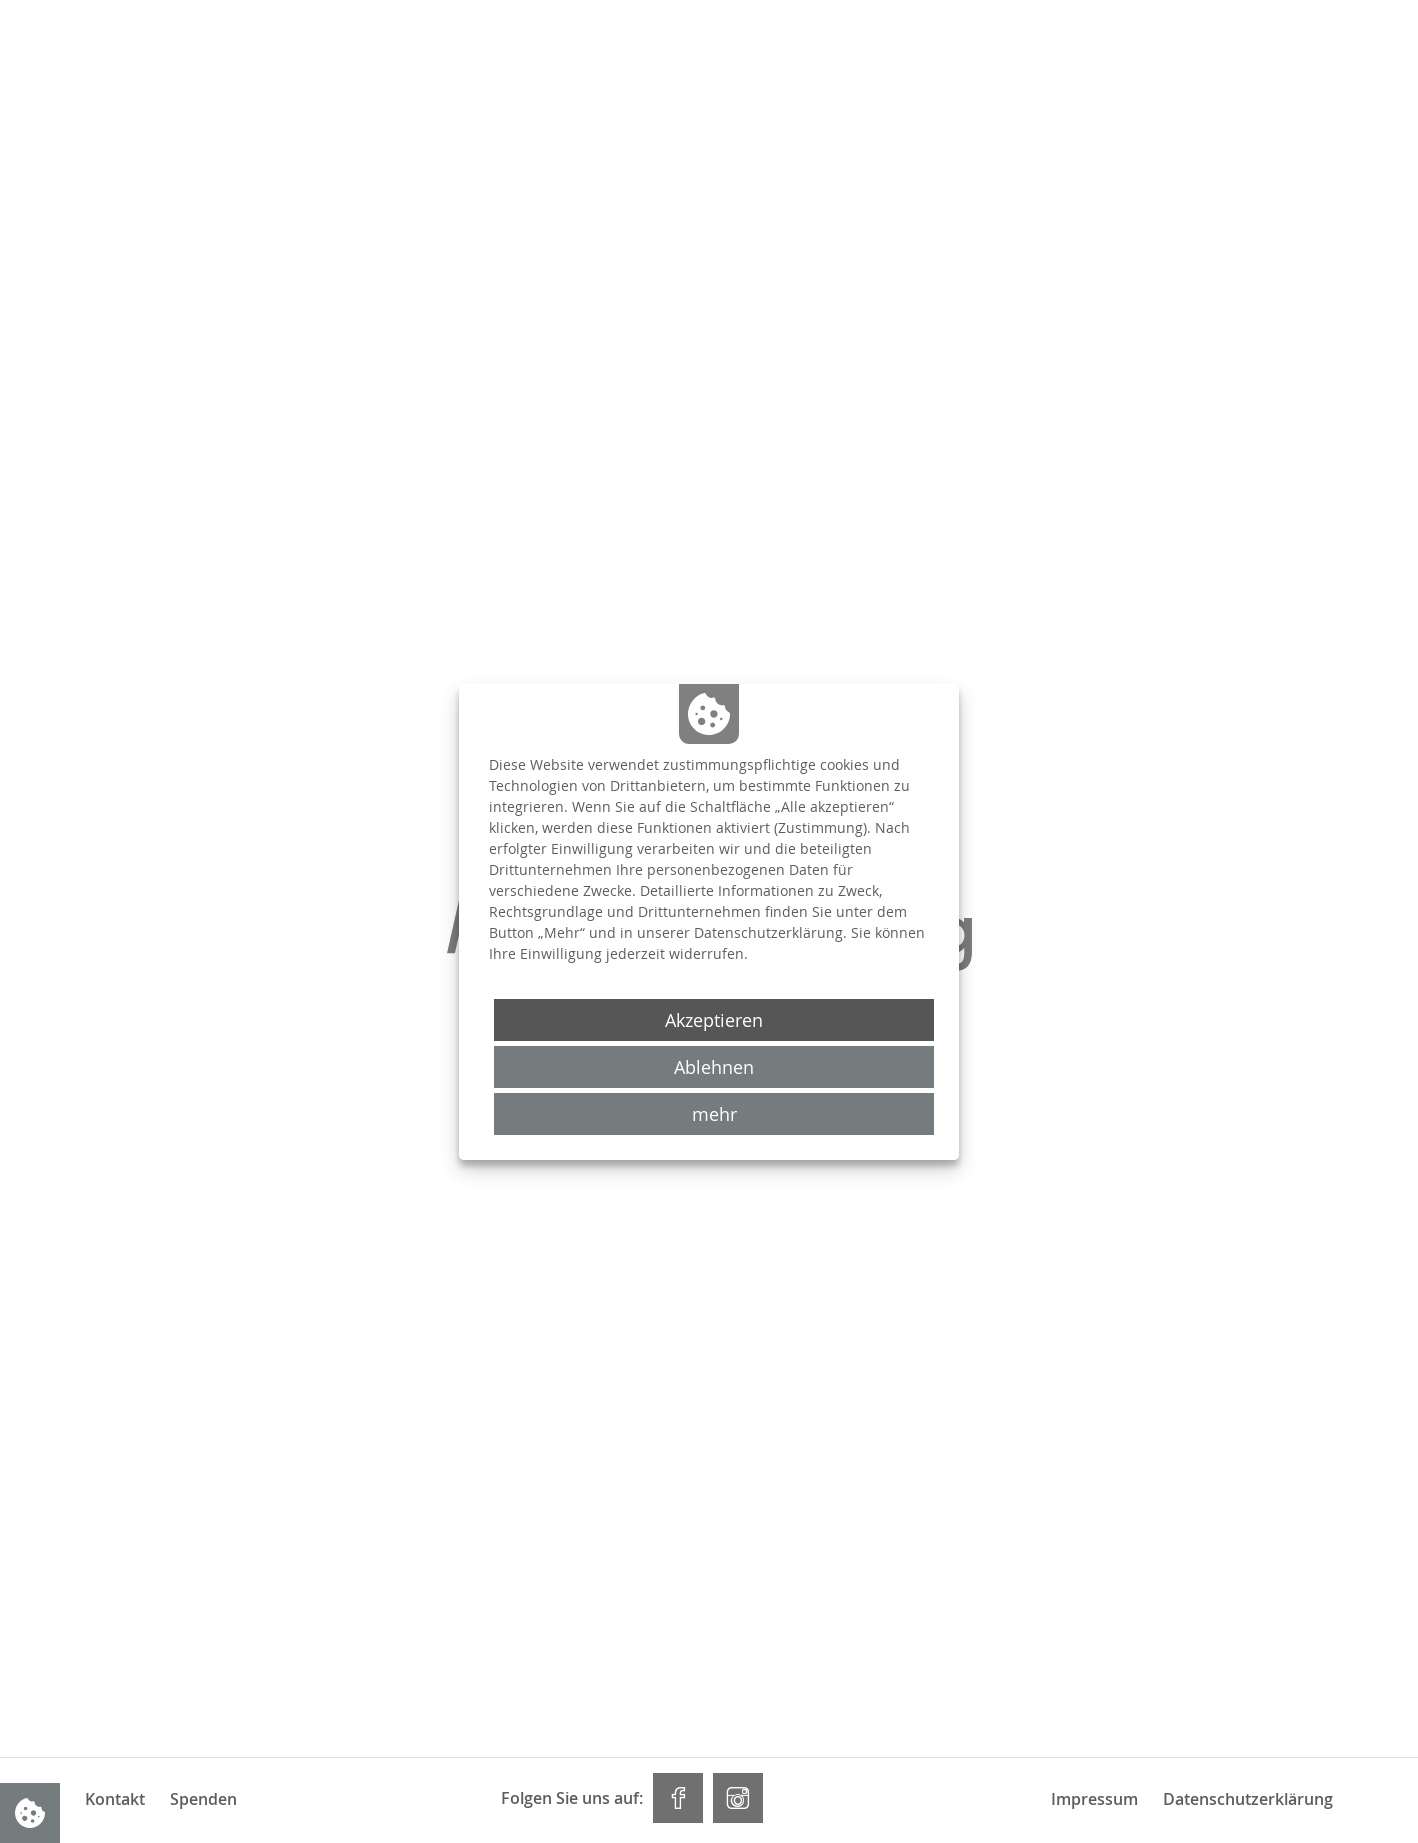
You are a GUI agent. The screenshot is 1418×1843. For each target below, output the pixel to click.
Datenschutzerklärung (1248, 1799)
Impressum (1094, 1799)
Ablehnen (714, 1067)
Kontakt (115, 1799)
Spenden (203, 1799)
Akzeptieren (714, 1020)
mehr (714, 1114)
